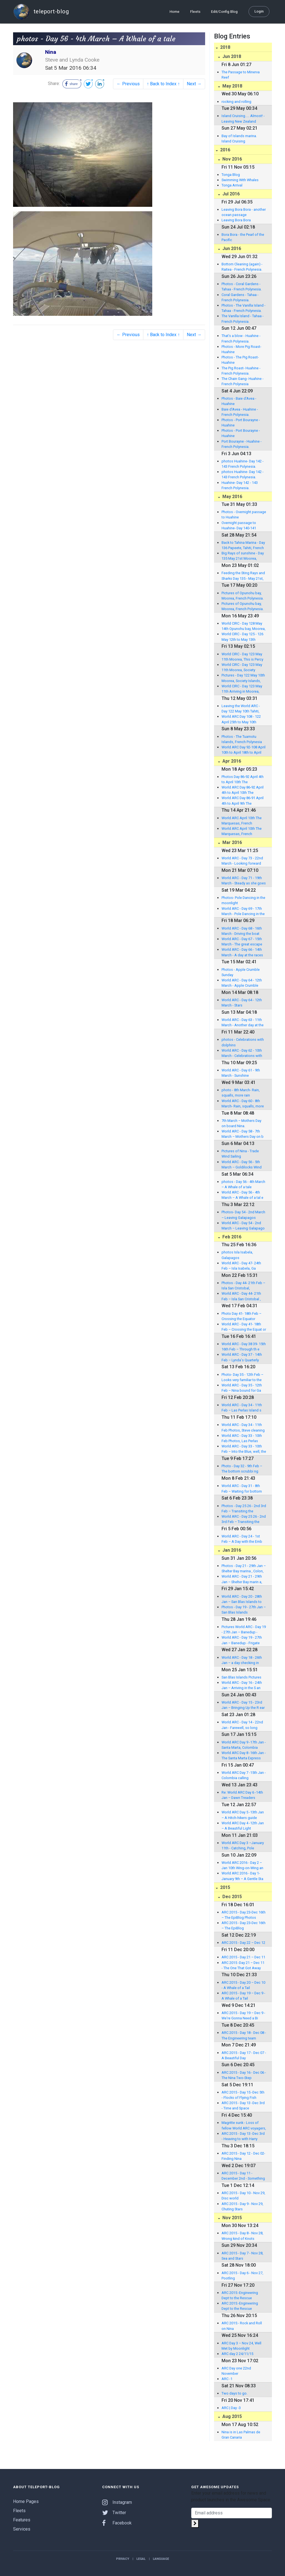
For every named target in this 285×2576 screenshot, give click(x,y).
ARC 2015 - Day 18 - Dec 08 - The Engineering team (244, 2035)
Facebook (117, 2523)
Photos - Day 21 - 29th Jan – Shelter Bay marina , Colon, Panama (244, 1569)
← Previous (128, 83)
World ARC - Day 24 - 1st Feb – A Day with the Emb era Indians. (242, 1539)
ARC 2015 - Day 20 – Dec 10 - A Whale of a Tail (243, 1985)
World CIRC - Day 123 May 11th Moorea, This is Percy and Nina (242, 657)
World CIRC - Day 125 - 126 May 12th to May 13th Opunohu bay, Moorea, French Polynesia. (242, 637)
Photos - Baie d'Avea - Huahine (239, 401)
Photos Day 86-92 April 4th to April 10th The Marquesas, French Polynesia (243, 780)
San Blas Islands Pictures (241, 1677)
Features (21, 2519)
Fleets (195, 11)
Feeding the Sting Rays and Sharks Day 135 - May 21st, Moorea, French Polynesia (243, 576)
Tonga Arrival (232, 185)
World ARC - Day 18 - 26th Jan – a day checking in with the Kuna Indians (242, 1660)
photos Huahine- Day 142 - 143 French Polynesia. (243, 464)
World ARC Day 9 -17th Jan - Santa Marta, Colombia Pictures (244, 1745)
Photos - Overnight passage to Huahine (244, 514)
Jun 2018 (231, 56)
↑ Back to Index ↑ (163, 83)
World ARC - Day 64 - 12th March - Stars (242, 1002)
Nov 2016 (231, 159)
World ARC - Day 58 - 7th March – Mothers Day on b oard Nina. (243, 1134)
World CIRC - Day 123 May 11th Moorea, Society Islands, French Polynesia (242, 668)
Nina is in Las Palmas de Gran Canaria (241, 2434)
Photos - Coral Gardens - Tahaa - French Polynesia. (242, 286)
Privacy (122, 2559)
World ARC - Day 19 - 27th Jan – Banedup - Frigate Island (242, 1640)
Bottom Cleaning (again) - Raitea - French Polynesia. (242, 266)
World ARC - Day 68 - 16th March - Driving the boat (242, 931)
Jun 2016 (231, 248)
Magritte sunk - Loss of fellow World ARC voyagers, (244, 2125)
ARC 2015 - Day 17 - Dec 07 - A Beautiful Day (244, 2055)
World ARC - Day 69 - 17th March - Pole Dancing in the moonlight (243, 911)
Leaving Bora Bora (236, 220)
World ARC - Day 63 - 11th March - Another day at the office (243, 1023)
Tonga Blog (231, 175)
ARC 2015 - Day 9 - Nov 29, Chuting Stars (242, 2206)
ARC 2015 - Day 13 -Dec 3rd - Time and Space (243, 2105)
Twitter (114, 2512)
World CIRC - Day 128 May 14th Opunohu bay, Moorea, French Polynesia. (244, 626)
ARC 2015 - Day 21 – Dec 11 (243, 1957)
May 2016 (231, 496)
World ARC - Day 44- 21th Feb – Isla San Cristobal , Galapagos (241, 1296)
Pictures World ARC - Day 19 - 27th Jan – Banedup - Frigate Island (244, 1630)
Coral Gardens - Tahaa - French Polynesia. (240, 297)
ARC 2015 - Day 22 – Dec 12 (243, 1943)
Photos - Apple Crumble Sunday (241, 972)
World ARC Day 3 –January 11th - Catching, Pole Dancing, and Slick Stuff (243, 1846)
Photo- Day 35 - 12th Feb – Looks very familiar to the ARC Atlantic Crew (242, 1377)
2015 (224, 1887)
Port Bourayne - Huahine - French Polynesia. (242, 444)
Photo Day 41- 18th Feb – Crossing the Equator (241, 1316)
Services (21, 2529)
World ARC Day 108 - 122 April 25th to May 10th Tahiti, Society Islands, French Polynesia (241, 719)
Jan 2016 (231, 1550)
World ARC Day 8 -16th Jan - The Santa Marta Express (244, 1755)
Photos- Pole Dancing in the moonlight (243, 900)
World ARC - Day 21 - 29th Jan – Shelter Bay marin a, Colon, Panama (242, 1579)
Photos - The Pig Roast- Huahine (240, 360)
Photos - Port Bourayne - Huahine (241, 422)
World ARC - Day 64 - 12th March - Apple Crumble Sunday (242, 983)
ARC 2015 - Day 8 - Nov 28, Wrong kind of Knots (242, 2235)
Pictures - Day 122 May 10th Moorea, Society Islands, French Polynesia (243, 678)
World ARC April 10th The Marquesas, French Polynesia (242, 821)
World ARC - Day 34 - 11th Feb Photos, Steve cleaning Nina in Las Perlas (243, 1428)
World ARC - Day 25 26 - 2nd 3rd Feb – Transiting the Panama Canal (244, 1519)
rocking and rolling (236, 102)
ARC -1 (227, 2379)
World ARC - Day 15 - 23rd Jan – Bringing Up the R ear (243, 1705)
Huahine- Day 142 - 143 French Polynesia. (240, 485)
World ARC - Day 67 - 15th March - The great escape (242, 941)
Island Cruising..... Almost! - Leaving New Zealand (243, 118)
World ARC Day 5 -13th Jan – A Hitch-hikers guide (243, 1815)
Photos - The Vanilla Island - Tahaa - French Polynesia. (244, 308)
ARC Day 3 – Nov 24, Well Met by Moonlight (241, 2346)
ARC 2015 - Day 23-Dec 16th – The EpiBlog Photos (244, 1915)
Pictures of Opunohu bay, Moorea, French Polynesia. (243, 595)
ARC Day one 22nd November (236, 2371)
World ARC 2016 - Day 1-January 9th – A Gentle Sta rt (242, 1876)
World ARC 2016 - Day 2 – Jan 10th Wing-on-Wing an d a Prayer (242, 1866)
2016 (224, 149)
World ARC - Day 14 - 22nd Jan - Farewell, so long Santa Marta (242, 1725)
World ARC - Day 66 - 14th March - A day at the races (242, 952)
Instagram (117, 2502)
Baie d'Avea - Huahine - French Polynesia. (240, 412)
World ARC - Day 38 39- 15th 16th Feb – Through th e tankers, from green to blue (244, 1347)
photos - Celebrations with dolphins (243, 1042)
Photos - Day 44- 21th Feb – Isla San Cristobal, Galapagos (243, 1286)
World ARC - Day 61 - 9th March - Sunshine (241, 1073)
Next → (194, 83)
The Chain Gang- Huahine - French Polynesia (243, 381)
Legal (141, 2559)
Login (259, 11)
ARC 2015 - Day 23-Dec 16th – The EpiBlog (244, 1925)
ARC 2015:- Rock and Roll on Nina (242, 2325)
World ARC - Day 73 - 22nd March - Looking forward (242, 860)
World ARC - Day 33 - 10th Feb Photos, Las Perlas (242, 1438)
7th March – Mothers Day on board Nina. (241, 1123)
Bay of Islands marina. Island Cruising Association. (239, 139)
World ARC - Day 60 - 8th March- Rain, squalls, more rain (243, 1104)
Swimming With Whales (240, 180)
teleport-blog (41, 11)
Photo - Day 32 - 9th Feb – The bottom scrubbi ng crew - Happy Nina (242, 1469)
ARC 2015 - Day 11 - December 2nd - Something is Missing (243, 2176)
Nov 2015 (231, 2217)
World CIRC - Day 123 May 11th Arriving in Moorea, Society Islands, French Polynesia (242, 689)
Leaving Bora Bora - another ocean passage (244, 212)
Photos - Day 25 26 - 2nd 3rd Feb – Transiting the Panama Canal (244, 1509)
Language (161, 2559)
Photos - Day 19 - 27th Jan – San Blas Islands (244, 1609)
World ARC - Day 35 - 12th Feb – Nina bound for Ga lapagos (242, 1388)
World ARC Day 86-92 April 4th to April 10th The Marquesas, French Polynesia (243, 790)
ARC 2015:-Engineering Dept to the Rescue (240, 2295)
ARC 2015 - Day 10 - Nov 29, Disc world (243, 2195)
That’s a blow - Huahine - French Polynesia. (241, 338)
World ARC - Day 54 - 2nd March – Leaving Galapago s (243, 1226)
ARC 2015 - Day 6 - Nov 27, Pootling (242, 2275)
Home (174, 11)
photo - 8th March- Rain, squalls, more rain (241, 1092)
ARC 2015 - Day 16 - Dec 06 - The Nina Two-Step (244, 2075)
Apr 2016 (231, 761)
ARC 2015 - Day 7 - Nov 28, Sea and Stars (242, 2255)
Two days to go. (234, 2393)
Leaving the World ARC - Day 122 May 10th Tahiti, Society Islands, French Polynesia (241, 709)
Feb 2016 (231, 1237)
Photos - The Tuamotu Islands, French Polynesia (242, 739)
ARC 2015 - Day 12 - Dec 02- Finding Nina (243, 2156)
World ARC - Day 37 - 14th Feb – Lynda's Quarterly (242, 1357)
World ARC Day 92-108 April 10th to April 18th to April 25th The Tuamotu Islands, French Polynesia (244, 750)
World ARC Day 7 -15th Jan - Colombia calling (244, 1775)
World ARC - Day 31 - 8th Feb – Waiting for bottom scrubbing (242, 1489)
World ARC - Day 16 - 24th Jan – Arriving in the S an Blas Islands (242, 1685)
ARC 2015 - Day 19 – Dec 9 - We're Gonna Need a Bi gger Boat (243, 2016)
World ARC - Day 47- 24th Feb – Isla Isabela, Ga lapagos (241, 1266)
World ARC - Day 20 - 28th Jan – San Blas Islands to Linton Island (242, 1599)
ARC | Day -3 (231, 2408)
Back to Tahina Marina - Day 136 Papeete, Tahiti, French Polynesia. (243, 545)
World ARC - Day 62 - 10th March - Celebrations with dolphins (242, 1053)
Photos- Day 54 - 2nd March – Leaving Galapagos (243, 1214)
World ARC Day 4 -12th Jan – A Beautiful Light (243, 1825)
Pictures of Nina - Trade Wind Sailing (240, 1153)
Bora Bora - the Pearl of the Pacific (243, 237)
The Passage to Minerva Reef (241, 74)
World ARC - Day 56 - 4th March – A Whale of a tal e (242, 1195)
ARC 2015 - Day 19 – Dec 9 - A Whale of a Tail (243, 1995)
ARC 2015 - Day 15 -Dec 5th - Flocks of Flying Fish (243, 2095)
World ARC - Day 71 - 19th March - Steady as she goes (244, 880)
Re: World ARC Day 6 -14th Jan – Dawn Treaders (242, 1795)
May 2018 (231, 86)
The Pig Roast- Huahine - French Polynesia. (241, 370)
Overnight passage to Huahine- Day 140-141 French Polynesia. (239, 526)
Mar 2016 (231, 842)
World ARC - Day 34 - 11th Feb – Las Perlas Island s (242, 1407)
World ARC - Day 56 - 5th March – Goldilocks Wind (242, 1164)
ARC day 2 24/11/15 (237, 2354)
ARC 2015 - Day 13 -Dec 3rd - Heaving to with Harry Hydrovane (243, 2136)
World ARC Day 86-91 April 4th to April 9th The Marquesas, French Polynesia (243, 801)
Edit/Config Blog (224, 11)
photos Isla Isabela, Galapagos (237, 1255)
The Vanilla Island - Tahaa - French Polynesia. (243, 318)
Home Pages (26, 2501)
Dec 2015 (231, 1896)
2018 (224, 47)
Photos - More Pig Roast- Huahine (241, 349)
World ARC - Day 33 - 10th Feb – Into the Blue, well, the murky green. (244, 1449)
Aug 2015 (231, 2416)
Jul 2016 (230, 194)
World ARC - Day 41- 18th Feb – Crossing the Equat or (244, 1326)
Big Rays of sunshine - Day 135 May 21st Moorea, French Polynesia (243, 556)
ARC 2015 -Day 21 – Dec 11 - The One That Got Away (243, 1965)
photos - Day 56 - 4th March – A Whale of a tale (243, 1184)
